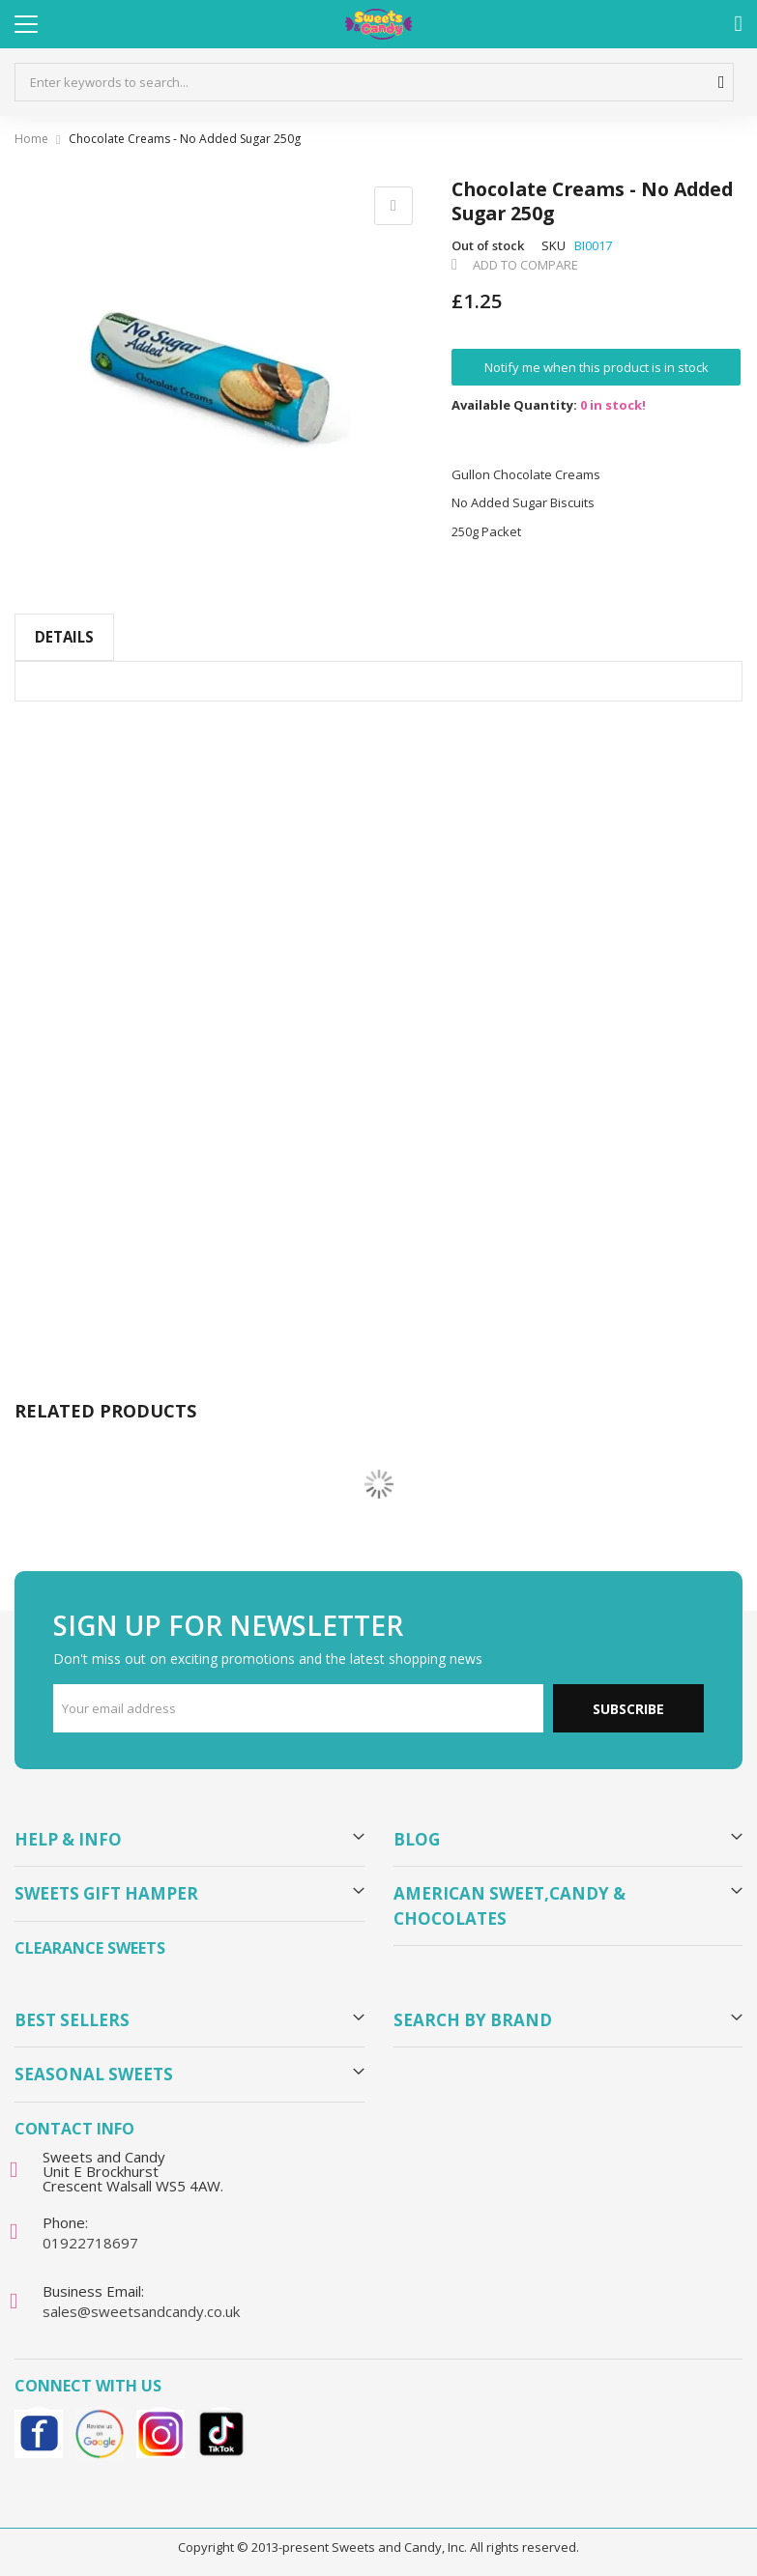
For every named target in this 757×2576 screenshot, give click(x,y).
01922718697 (90, 2242)
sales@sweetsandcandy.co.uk (141, 2311)
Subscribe (628, 1709)
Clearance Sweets (90, 1948)
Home (31, 138)
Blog (416, 1839)
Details (64, 636)
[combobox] (374, 82)
